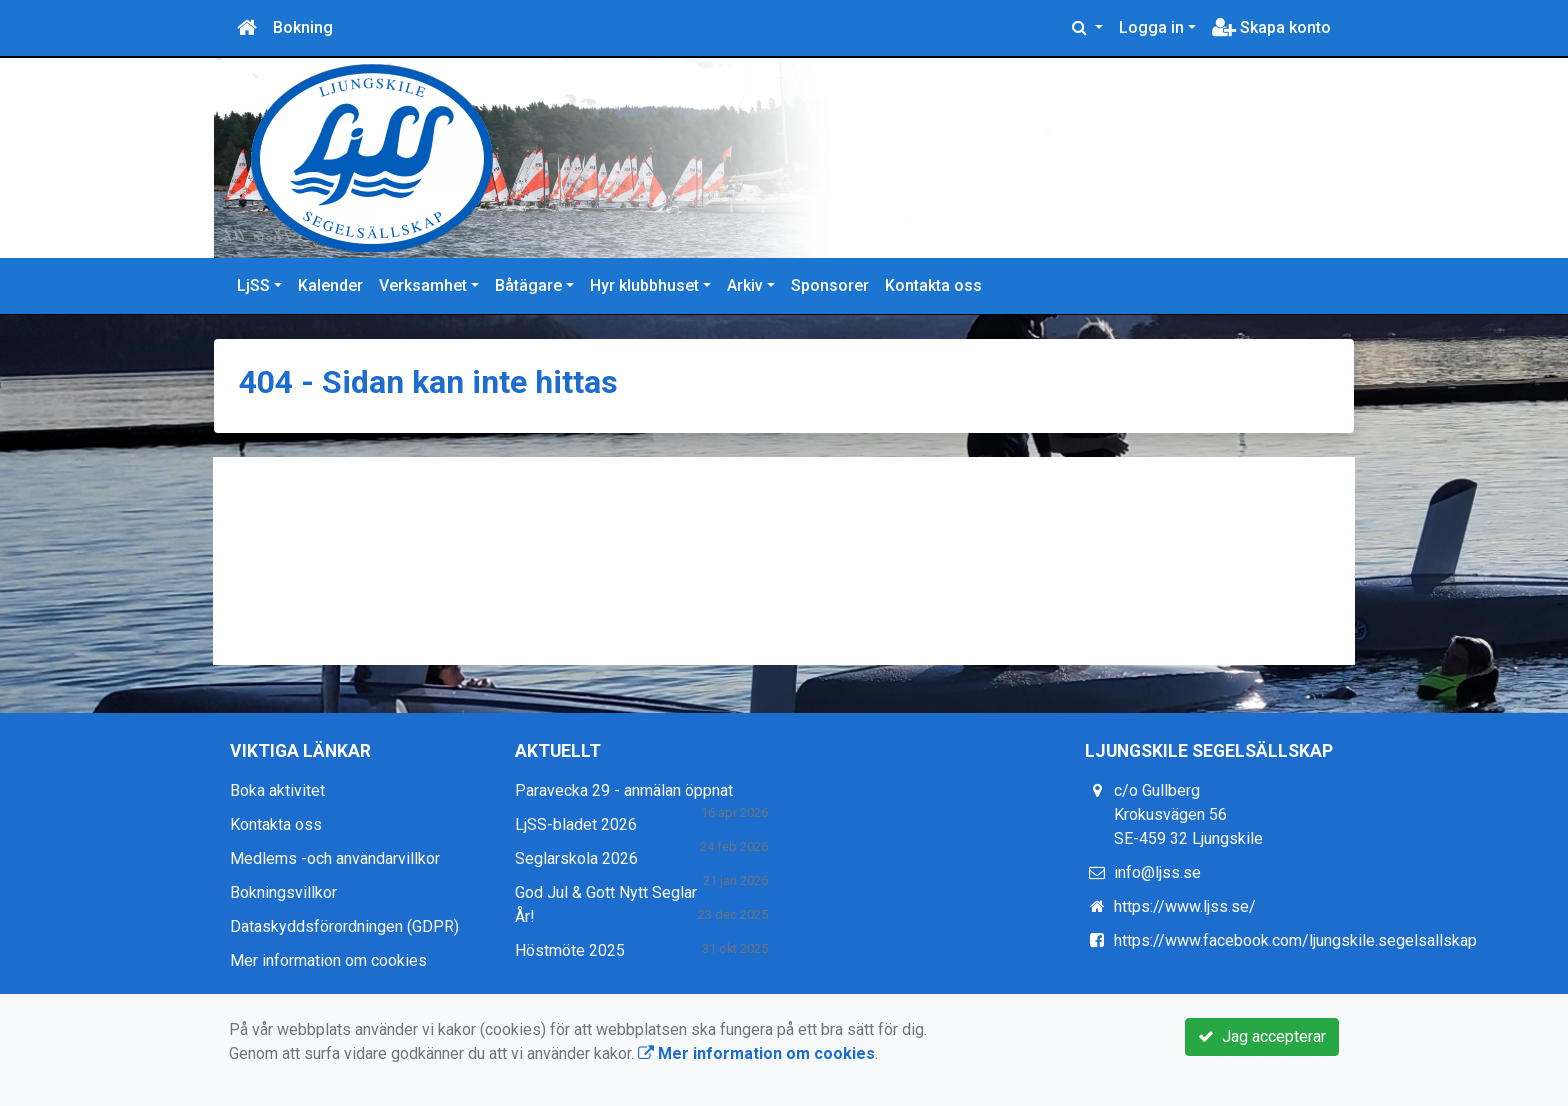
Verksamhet (423, 285)
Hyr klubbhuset (644, 285)
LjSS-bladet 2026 (576, 824)
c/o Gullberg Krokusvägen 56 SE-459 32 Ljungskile (1188, 814)
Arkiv (745, 285)
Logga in (1151, 27)
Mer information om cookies (328, 960)
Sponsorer (830, 285)
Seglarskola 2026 (576, 858)
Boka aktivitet (277, 790)
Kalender (330, 285)
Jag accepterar (1262, 1036)
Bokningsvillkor (283, 892)
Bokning (303, 27)
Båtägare (528, 285)
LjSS (253, 285)
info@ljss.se (1157, 872)
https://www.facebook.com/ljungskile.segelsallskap (1295, 940)
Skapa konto (1271, 27)
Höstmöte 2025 (570, 950)
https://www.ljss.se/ (1185, 906)
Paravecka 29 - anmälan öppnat (624, 790)
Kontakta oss (933, 285)
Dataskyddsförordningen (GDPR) (344, 926)
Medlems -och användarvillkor (335, 858)
